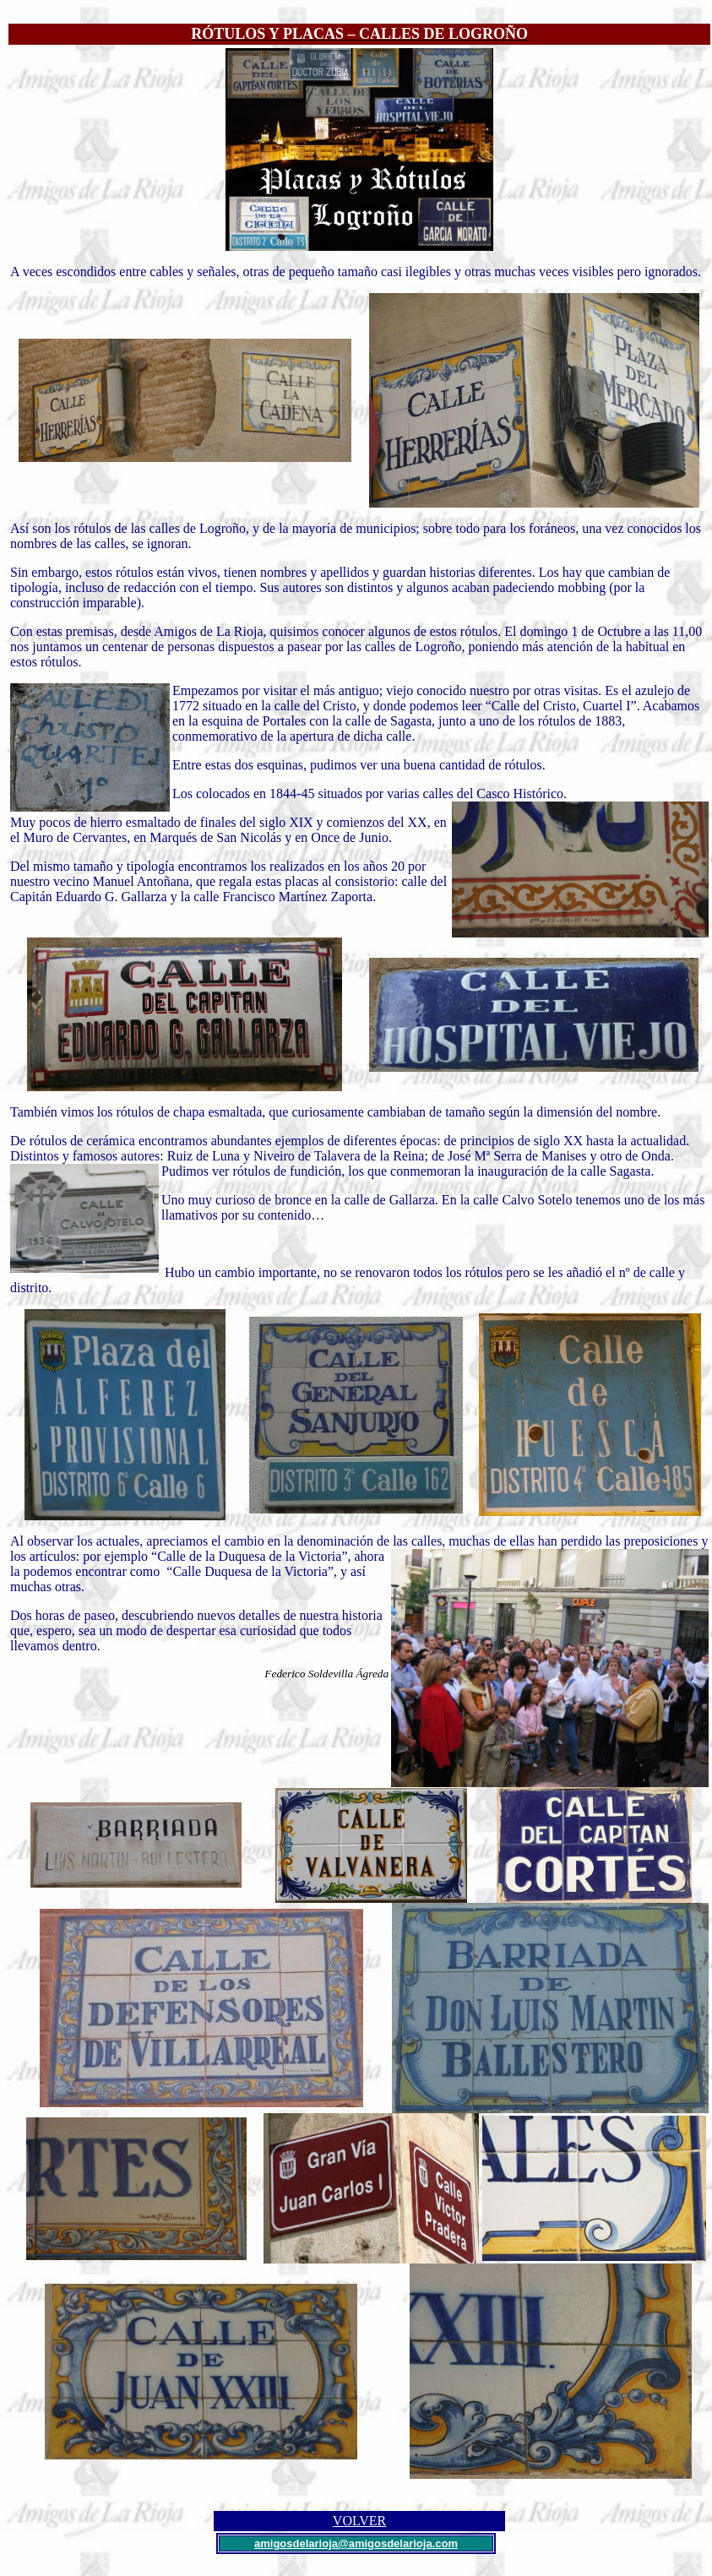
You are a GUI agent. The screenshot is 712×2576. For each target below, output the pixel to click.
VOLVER (359, 2521)
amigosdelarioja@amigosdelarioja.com (356, 2543)
